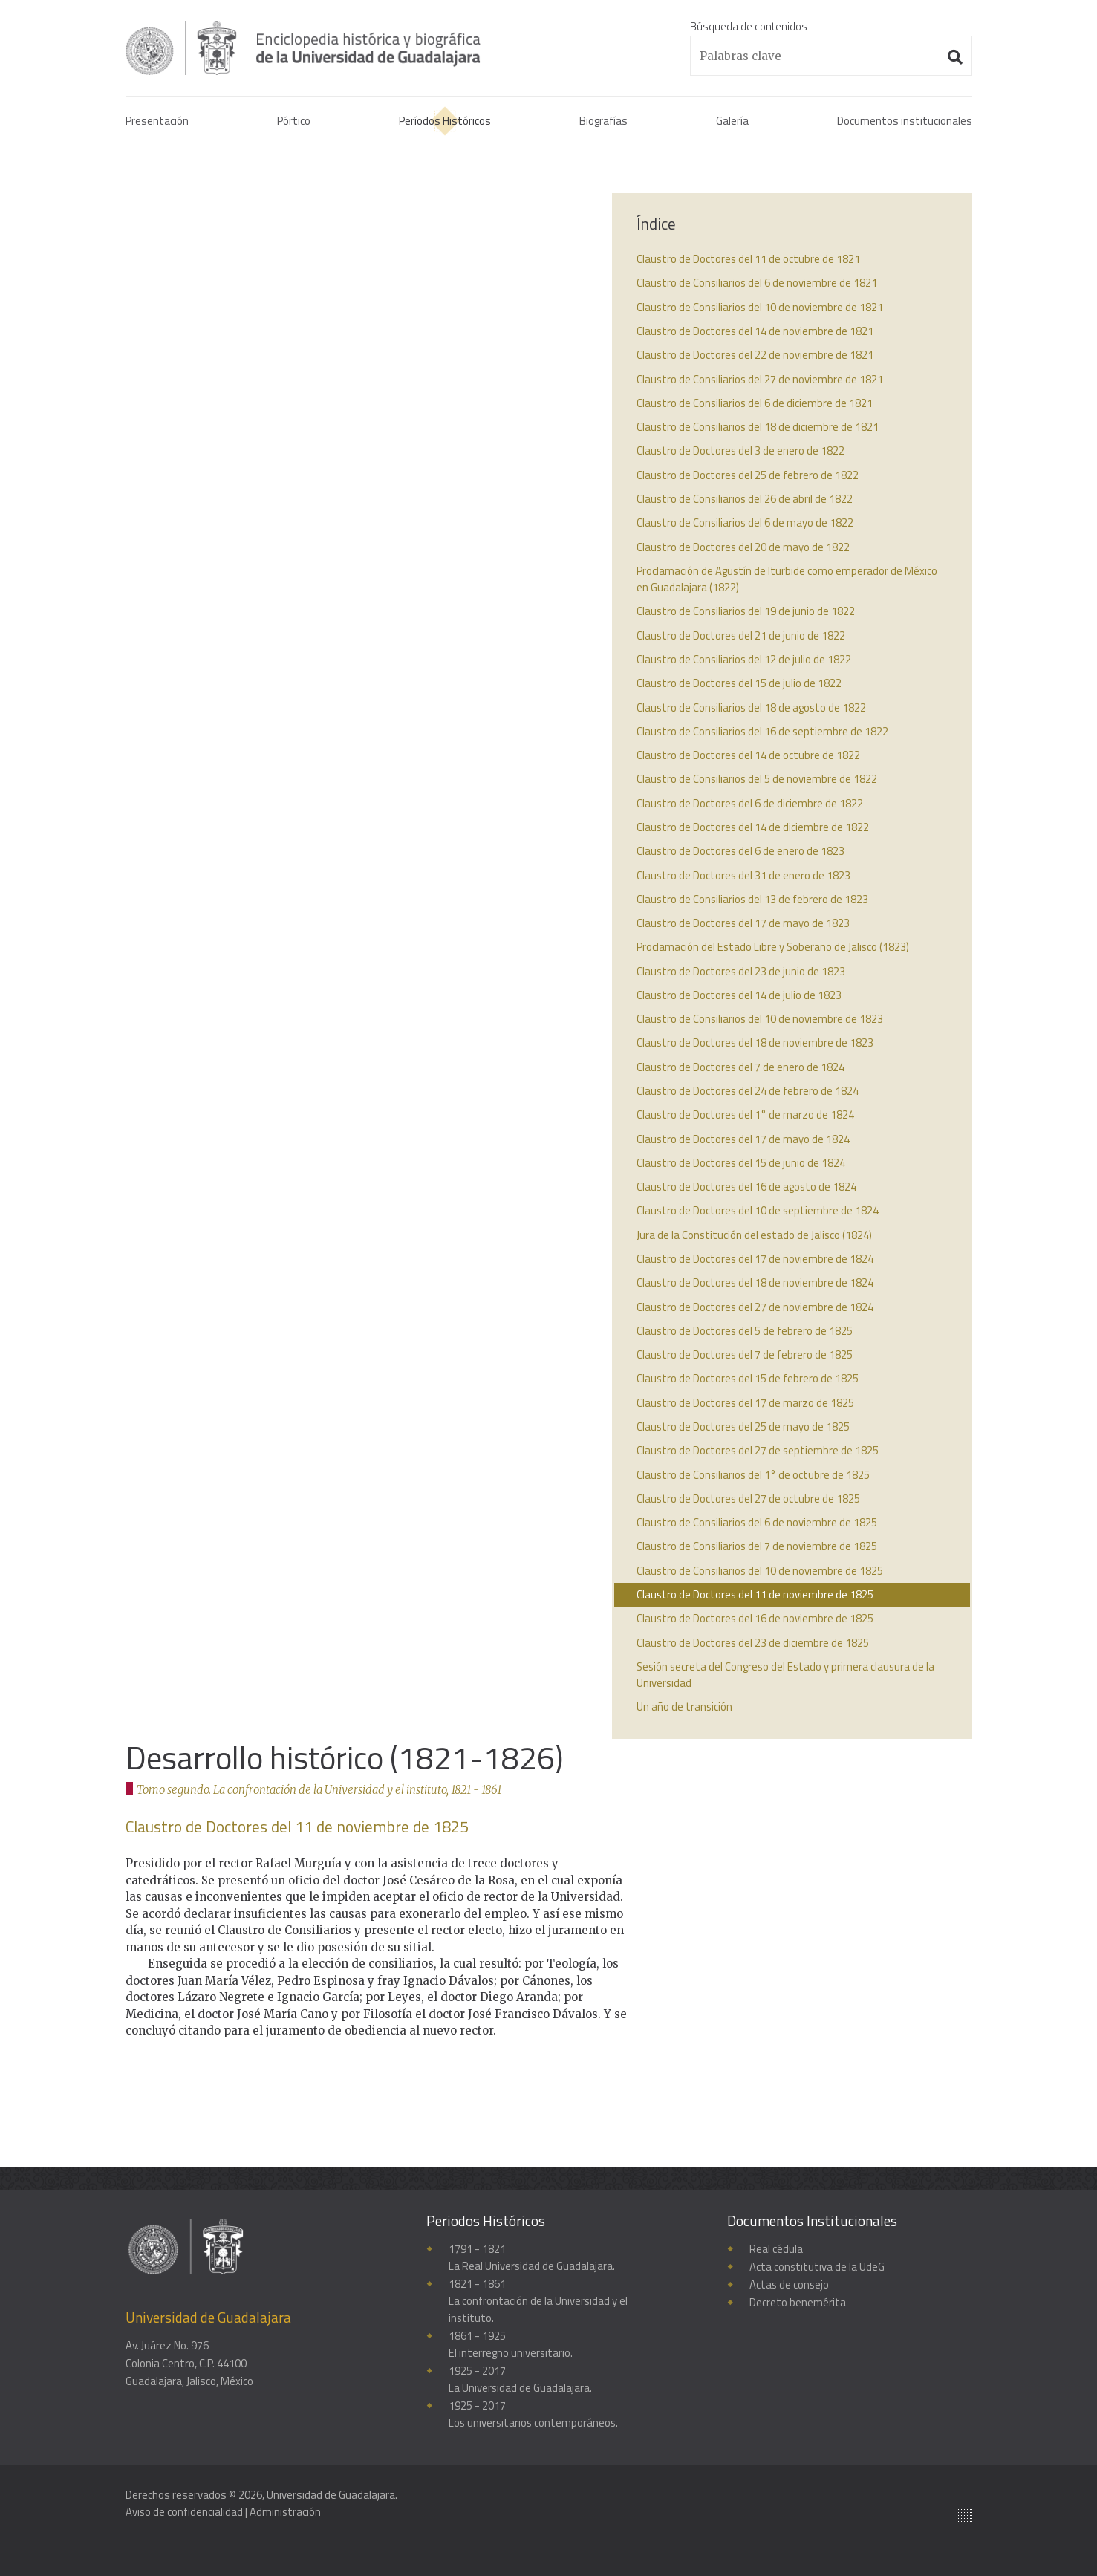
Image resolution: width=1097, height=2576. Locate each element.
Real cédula (776, 2248)
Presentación (157, 122)
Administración (286, 2512)
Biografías (603, 122)
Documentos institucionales (904, 122)
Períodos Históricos (445, 122)
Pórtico (293, 122)
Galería (732, 122)
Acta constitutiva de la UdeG (817, 2266)
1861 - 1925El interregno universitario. (511, 2346)
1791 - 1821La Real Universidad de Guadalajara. (532, 2257)
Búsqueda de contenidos (748, 26)
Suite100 (965, 2512)
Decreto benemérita (797, 2302)
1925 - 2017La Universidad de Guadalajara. (521, 2382)
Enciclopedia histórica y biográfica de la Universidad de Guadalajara (320, 47)
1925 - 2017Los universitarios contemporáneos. (535, 2418)
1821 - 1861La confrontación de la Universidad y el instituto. (538, 2302)
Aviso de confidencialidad (185, 2512)
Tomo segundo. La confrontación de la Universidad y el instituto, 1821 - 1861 (322, 242)
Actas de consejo (789, 2284)
